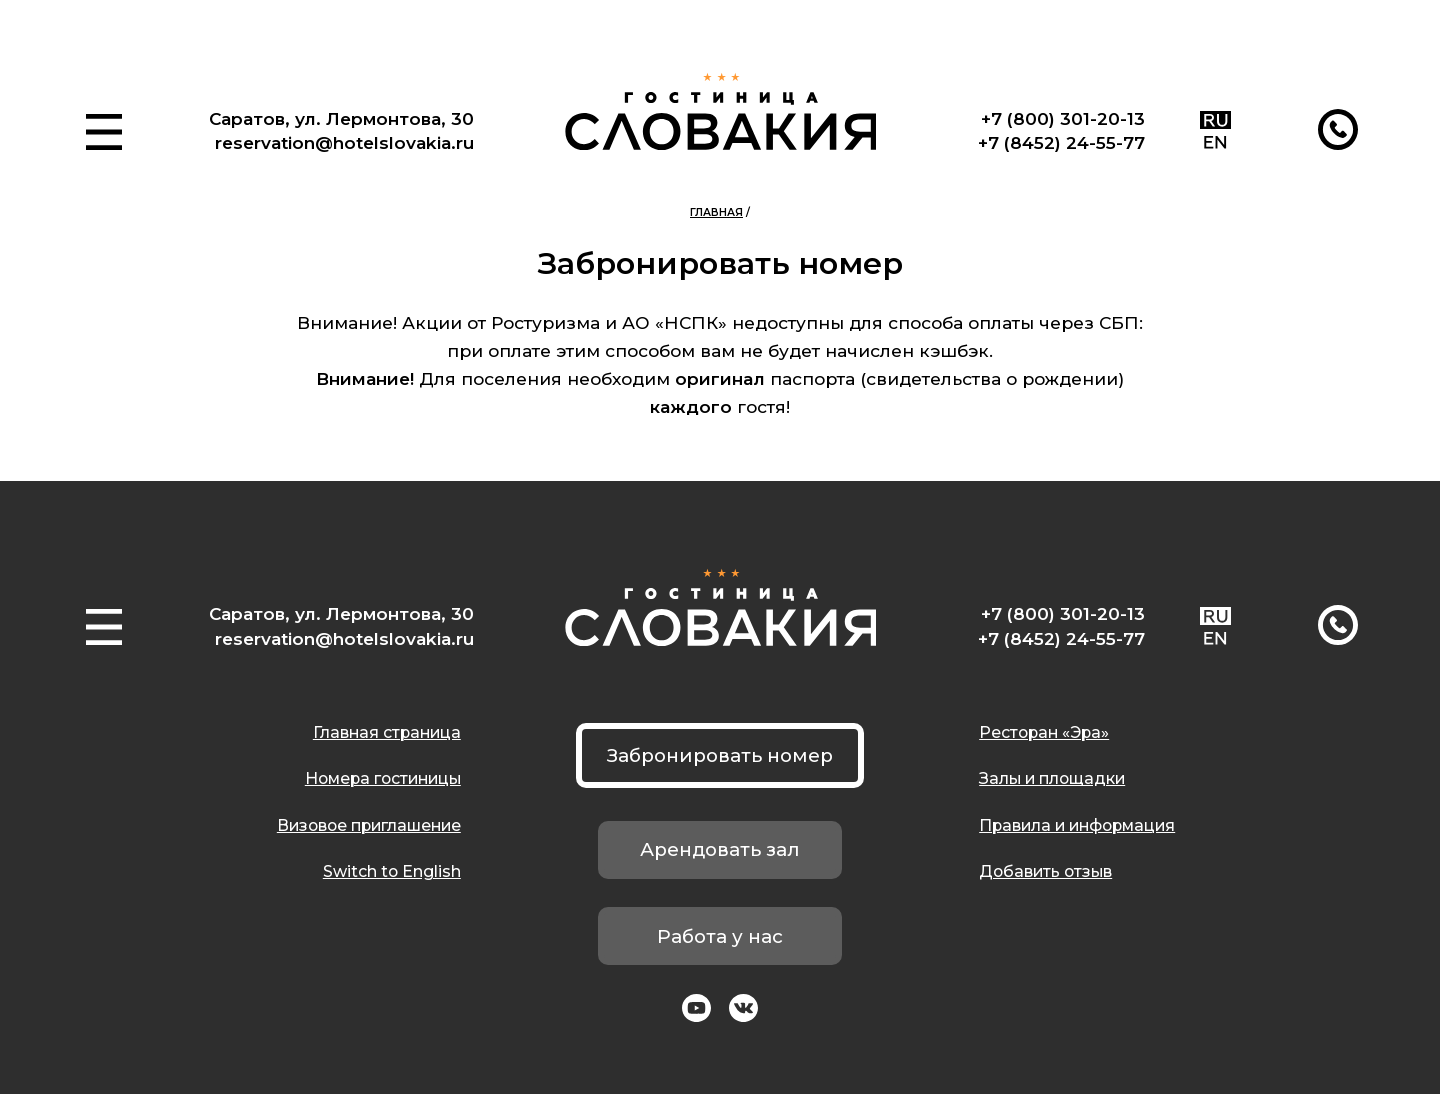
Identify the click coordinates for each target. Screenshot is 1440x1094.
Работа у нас (720, 936)
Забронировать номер (720, 755)
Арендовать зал (720, 849)
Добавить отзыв (1045, 871)
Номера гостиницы (383, 778)
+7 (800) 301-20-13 (1063, 118)
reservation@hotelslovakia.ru (344, 142)
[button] (104, 132)
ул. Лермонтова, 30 (384, 118)
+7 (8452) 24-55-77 (1061, 142)
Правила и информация (1077, 825)
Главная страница (387, 732)
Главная (716, 212)
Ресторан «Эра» (1044, 732)
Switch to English (392, 871)
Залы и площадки (1052, 778)
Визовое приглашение (369, 825)
